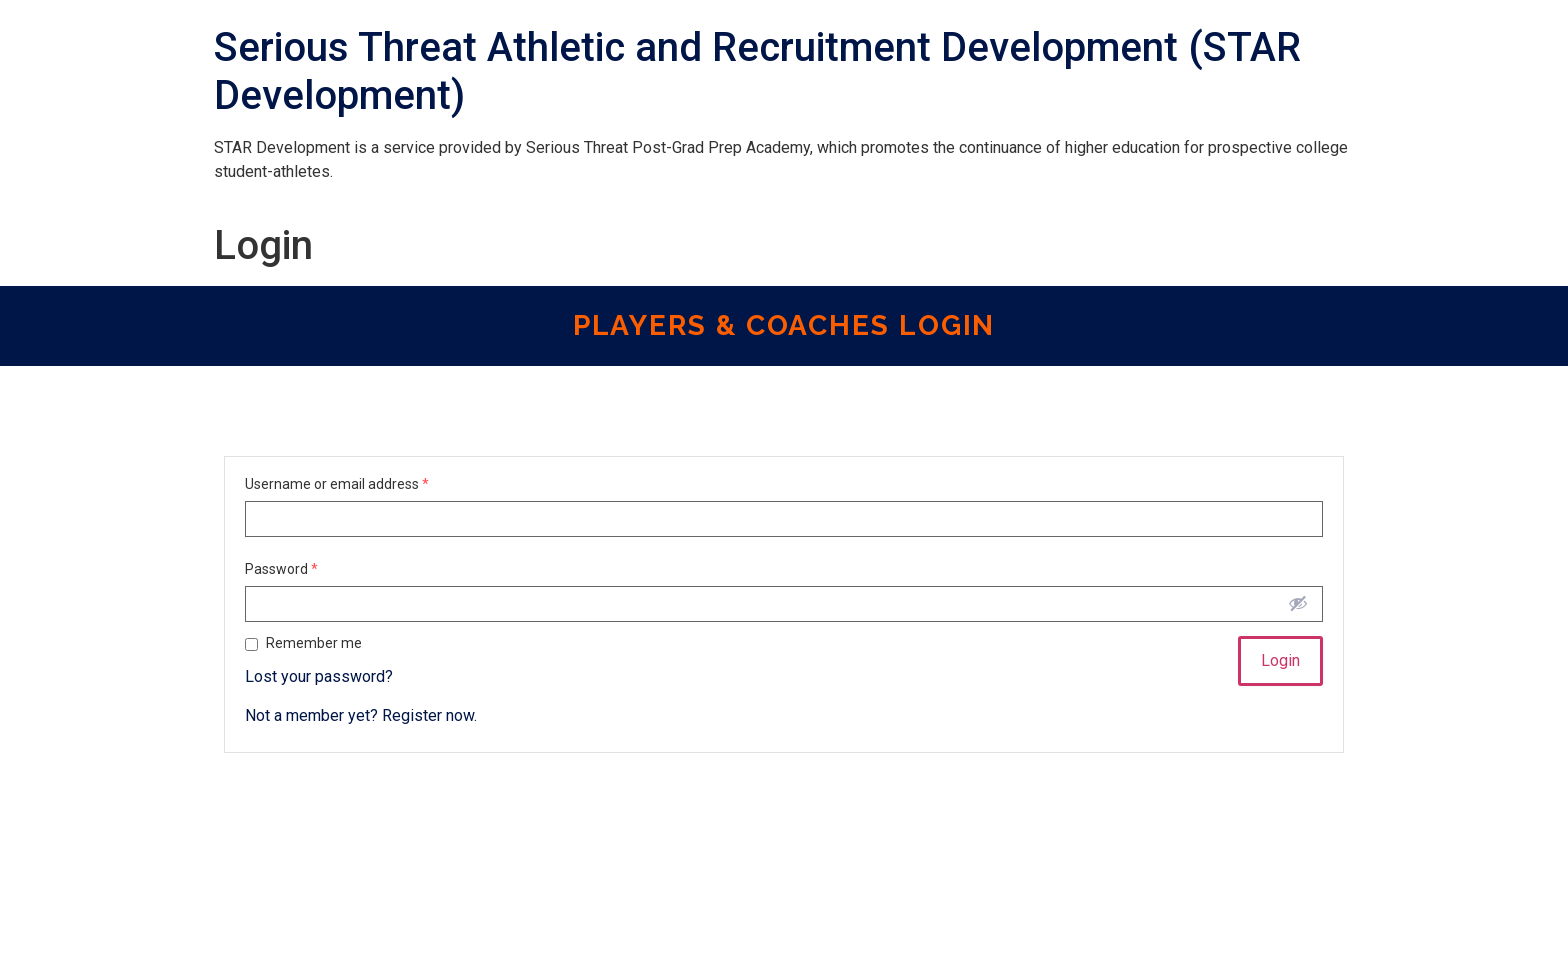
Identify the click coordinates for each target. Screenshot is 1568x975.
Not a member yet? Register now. (361, 715)
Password (281, 569)
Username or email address (337, 484)
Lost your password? (319, 676)
